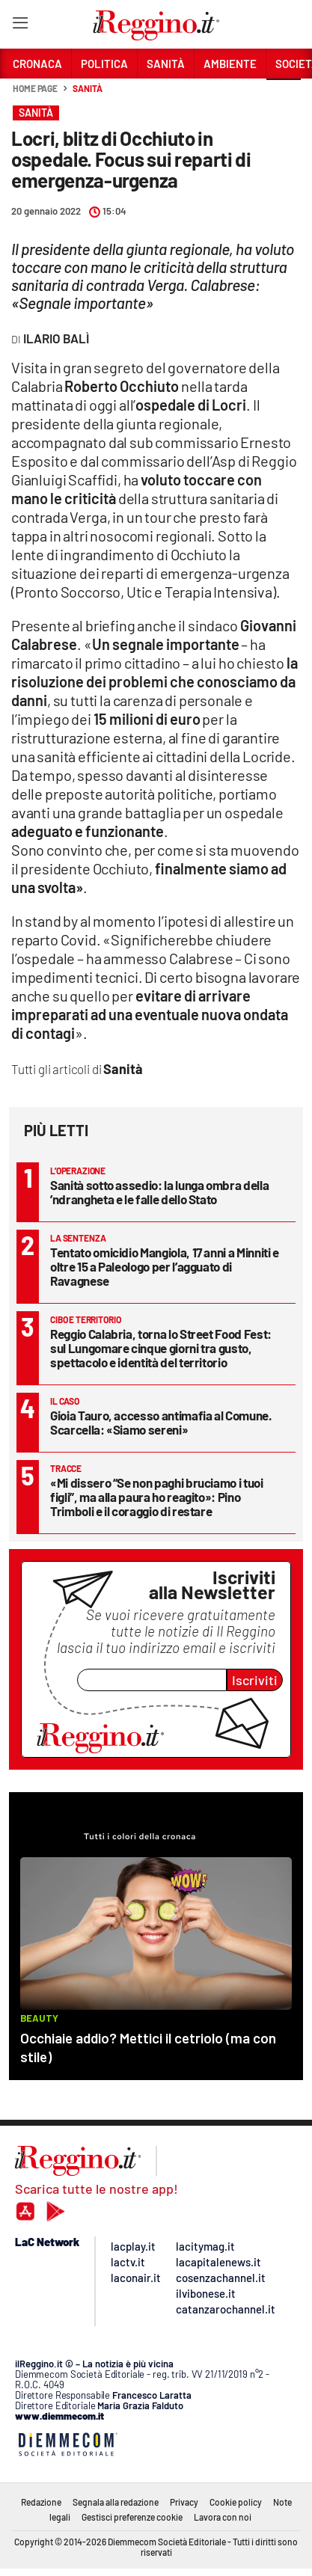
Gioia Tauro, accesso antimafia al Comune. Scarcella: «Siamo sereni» (161, 1422)
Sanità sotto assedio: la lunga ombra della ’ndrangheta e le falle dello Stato (159, 1191)
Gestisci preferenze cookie (132, 2517)
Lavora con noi (222, 2517)
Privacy (184, 2502)
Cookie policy (235, 2502)
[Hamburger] (19, 25)
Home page (35, 88)
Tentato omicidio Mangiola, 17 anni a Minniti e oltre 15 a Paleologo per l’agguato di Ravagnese (164, 1266)
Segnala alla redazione (116, 2502)
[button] (283, 96)
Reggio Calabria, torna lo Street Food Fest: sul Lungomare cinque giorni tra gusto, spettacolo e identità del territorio (161, 1348)
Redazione (41, 2502)
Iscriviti (255, 1680)
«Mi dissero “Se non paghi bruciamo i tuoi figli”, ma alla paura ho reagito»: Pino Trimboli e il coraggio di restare (156, 1496)
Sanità (87, 88)
